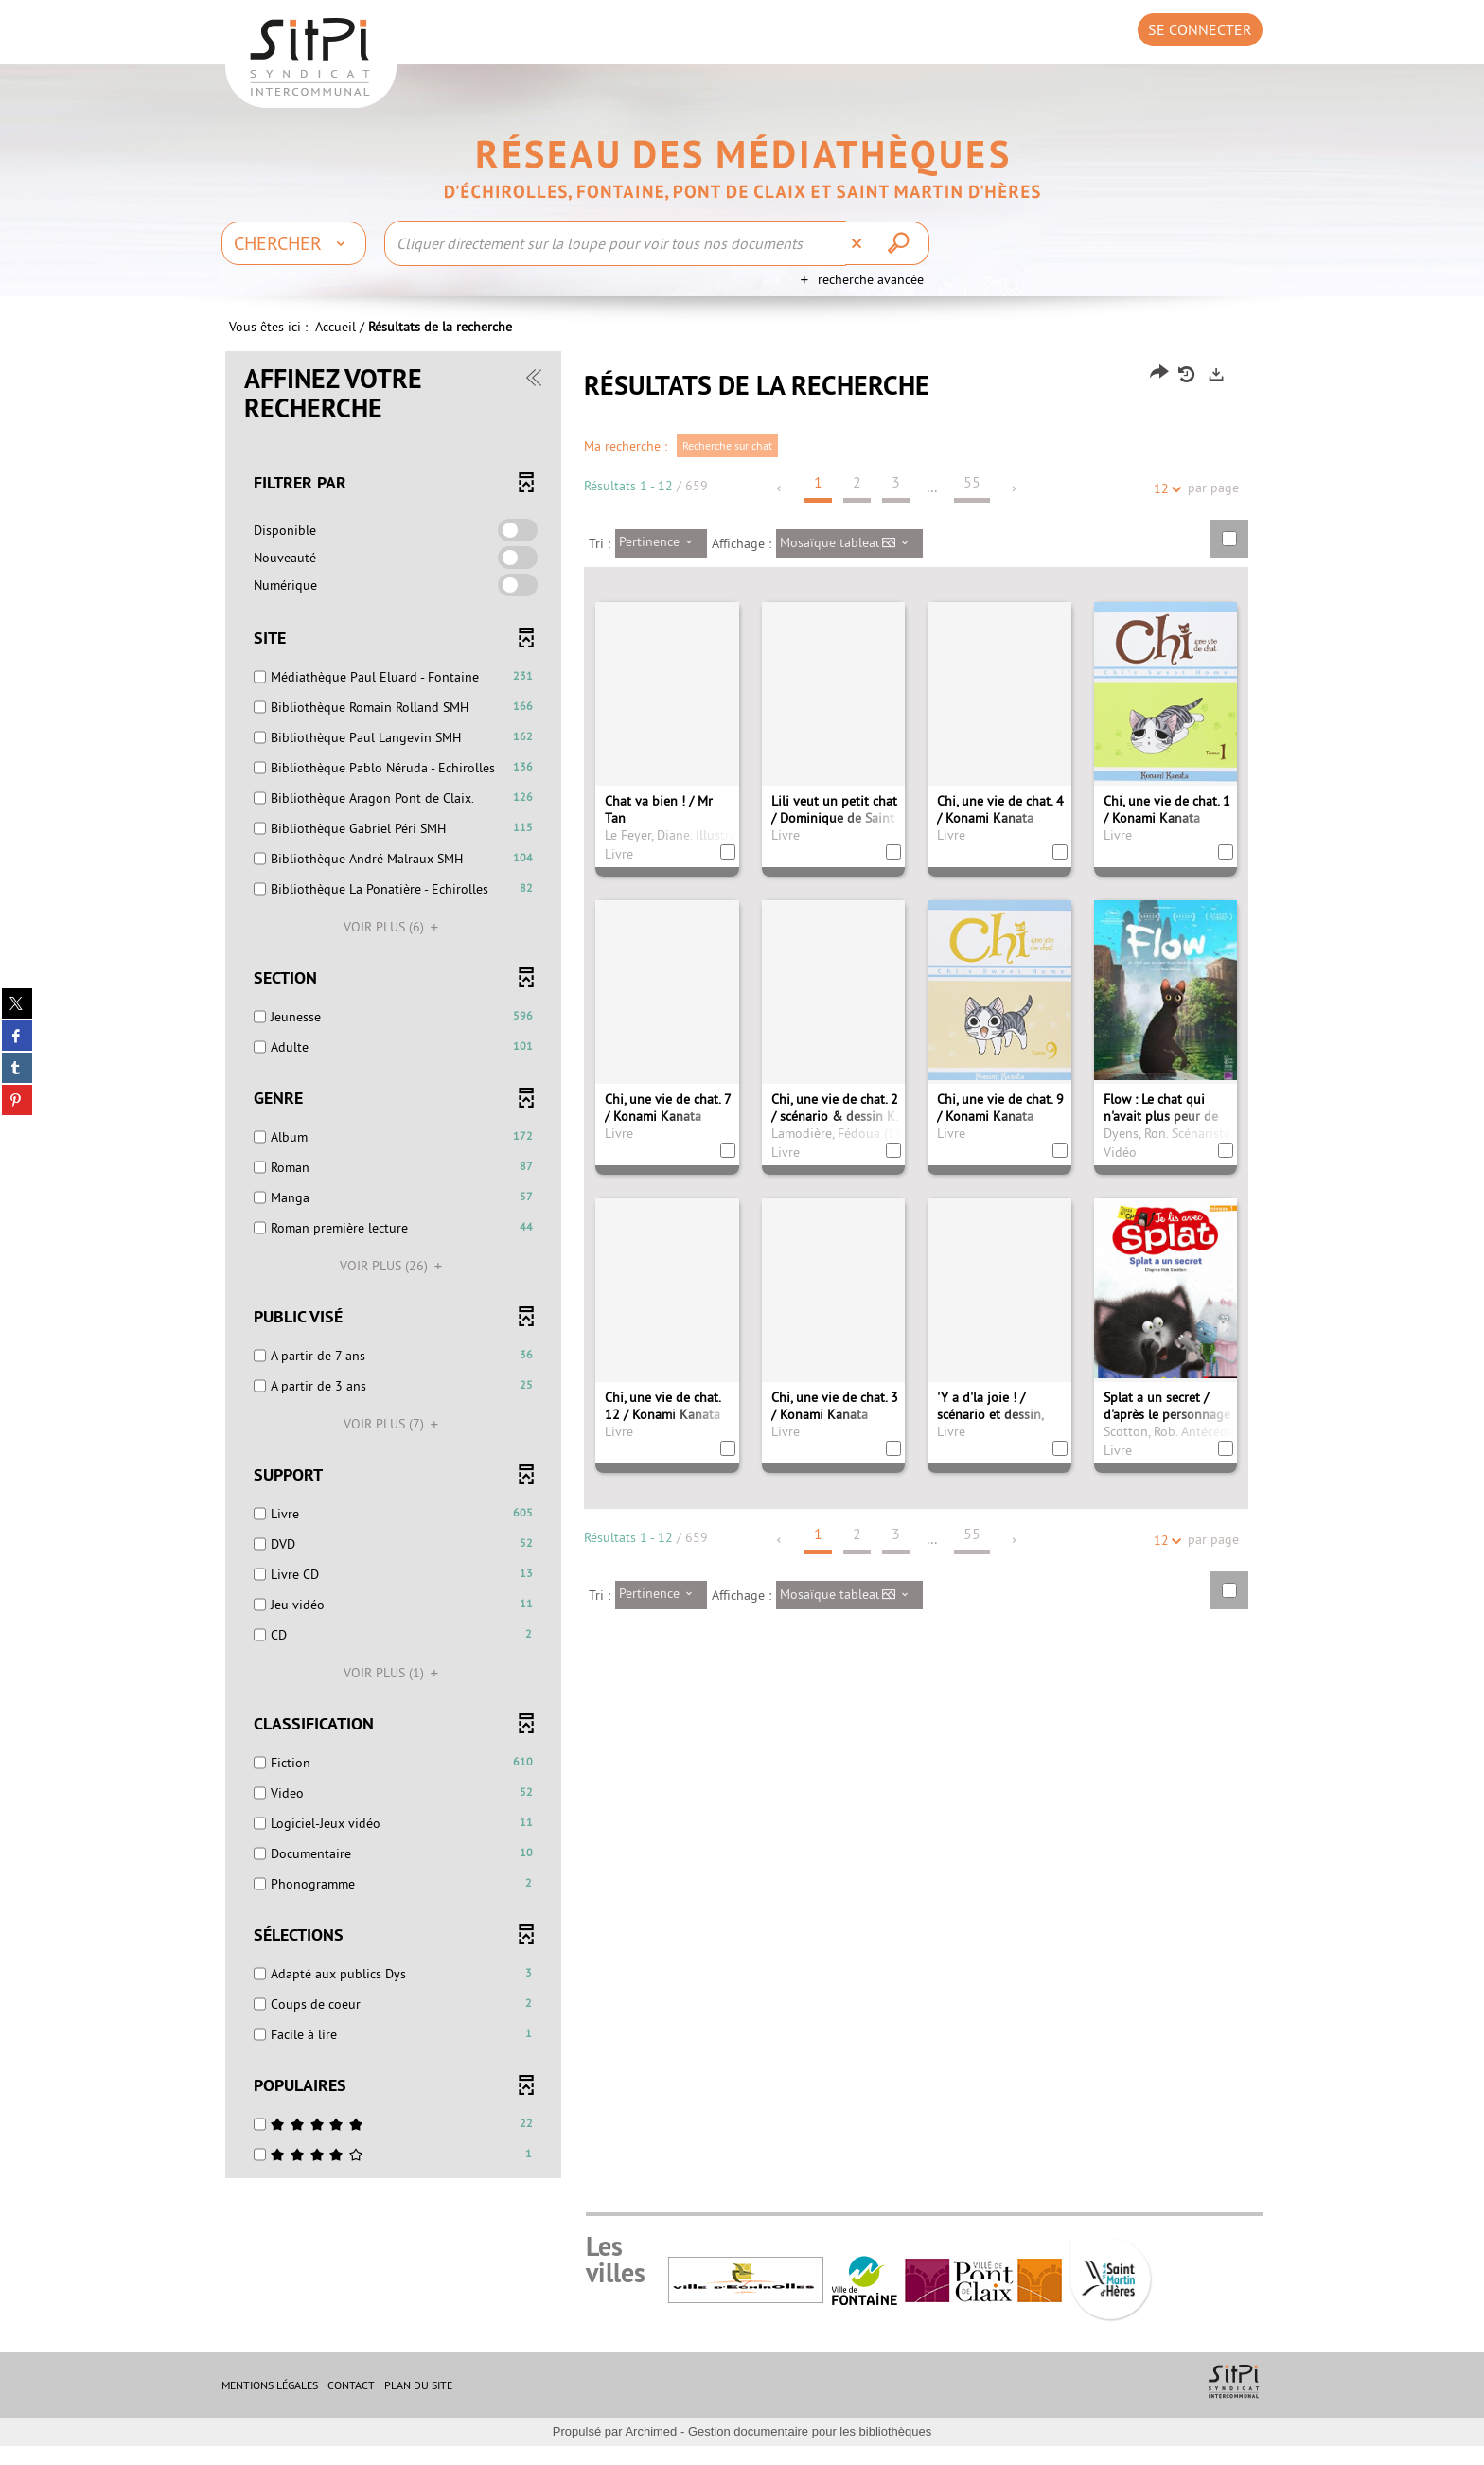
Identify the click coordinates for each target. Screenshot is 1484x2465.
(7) (394, 1442)
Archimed (651, 2450)
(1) (394, 1691)
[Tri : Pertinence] (661, 562)
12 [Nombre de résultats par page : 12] (1164, 508)
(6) (394, 945)
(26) (394, 1284)
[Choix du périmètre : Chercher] (293, 243)
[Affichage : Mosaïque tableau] (849, 562)
